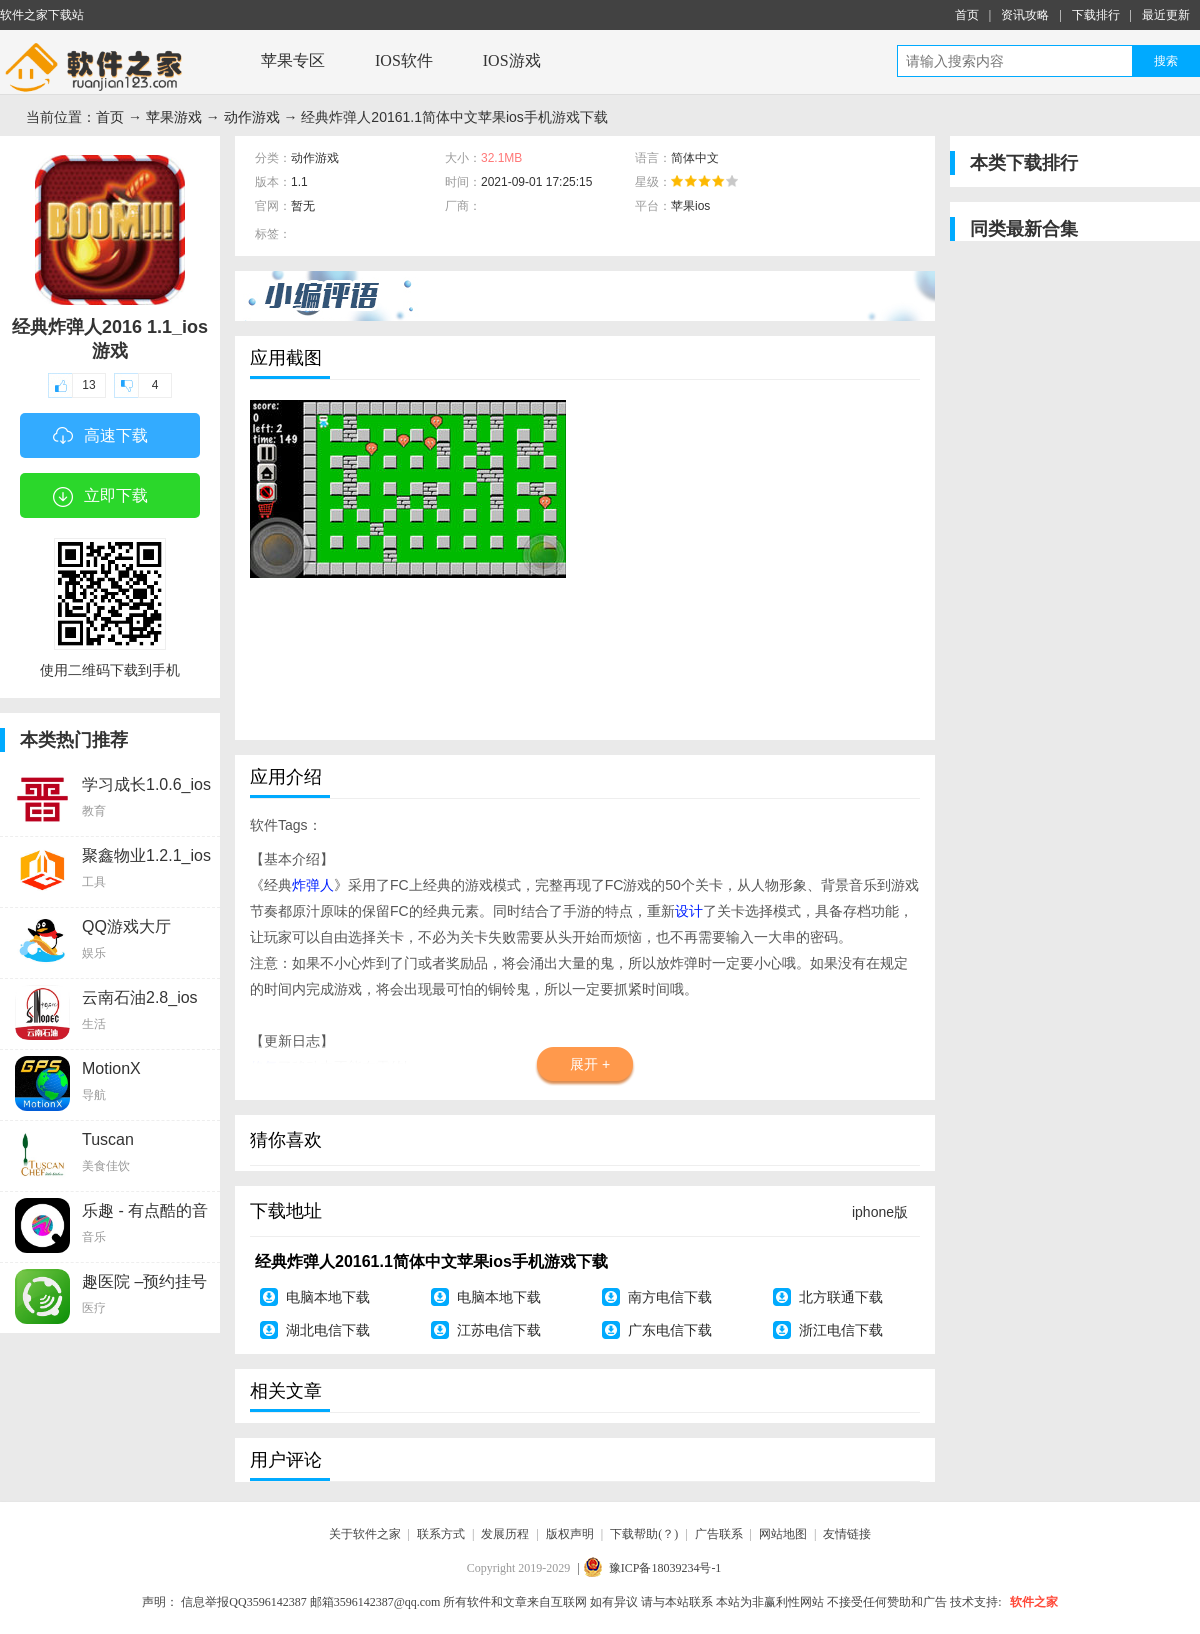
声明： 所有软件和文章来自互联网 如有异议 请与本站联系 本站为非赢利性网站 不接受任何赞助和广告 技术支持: (571, 1602)
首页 (967, 15)
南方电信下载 (670, 1297)
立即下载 (100, 497)
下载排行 (1096, 15)
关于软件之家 (365, 1534)
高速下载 (100, 437)
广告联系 (719, 1534)
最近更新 (1166, 15)
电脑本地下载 (328, 1297)
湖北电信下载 (328, 1330)
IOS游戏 (512, 60)
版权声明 (570, 1534)
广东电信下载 (670, 1330)
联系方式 (441, 1534)
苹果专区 (293, 60)
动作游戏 (252, 117)
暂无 (303, 206)
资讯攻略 (1025, 15)
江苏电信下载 (499, 1330)
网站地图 (783, 1534)
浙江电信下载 (841, 1330)
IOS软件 (404, 60)
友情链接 (847, 1534)
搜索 (1166, 61)
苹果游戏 (174, 117)
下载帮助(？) (644, 1534)
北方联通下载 (841, 1297)
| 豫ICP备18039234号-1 (649, 1568)
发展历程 (505, 1534)
